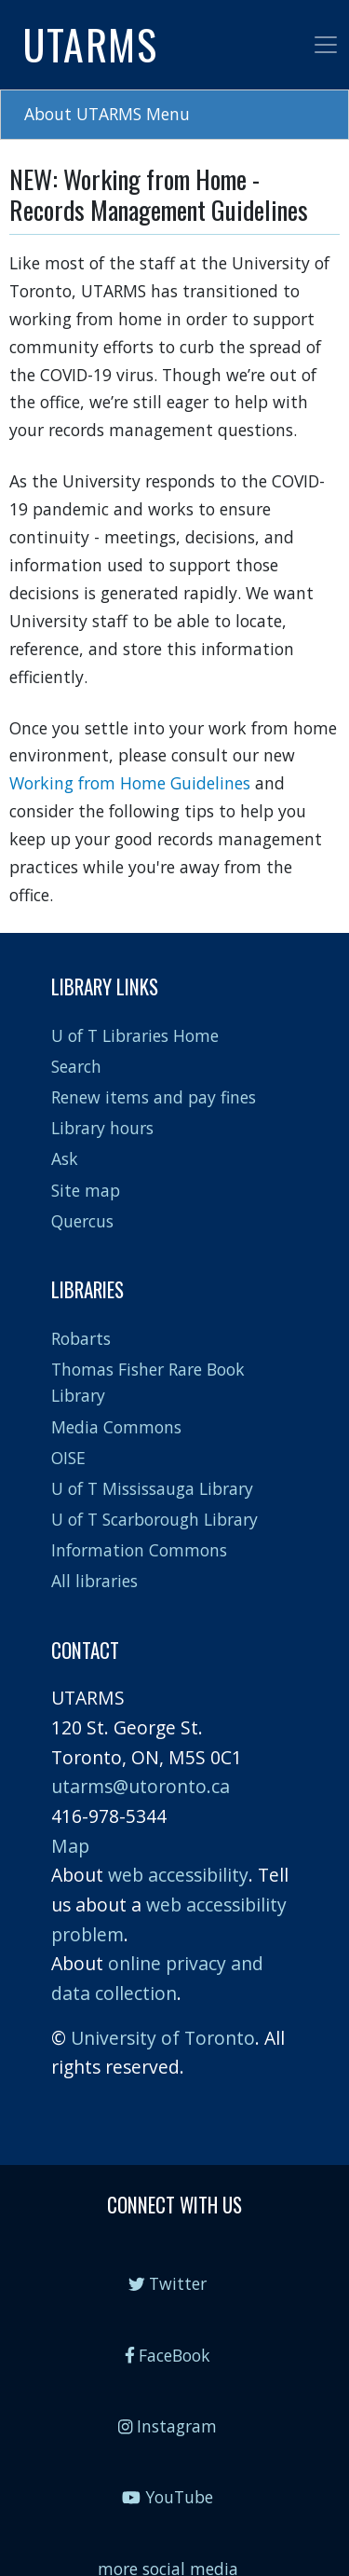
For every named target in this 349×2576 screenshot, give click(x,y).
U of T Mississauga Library (152, 1488)
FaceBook (168, 2355)
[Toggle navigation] (326, 45)
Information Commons (139, 1550)
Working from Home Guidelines (129, 783)
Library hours (102, 1128)
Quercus (82, 1221)
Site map (85, 1190)
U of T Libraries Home (135, 1035)
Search (76, 1066)
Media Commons (116, 1427)
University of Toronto (163, 2037)
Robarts (81, 1338)
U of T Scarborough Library (154, 1519)
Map (70, 1845)
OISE (68, 1457)
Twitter (168, 2283)
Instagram (167, 2426)
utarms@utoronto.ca (140, 1786)
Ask (64, 1158)
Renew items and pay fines (153, 1097)
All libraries (94, 1580)
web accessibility (178, 1874)
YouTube (167, 2497)
